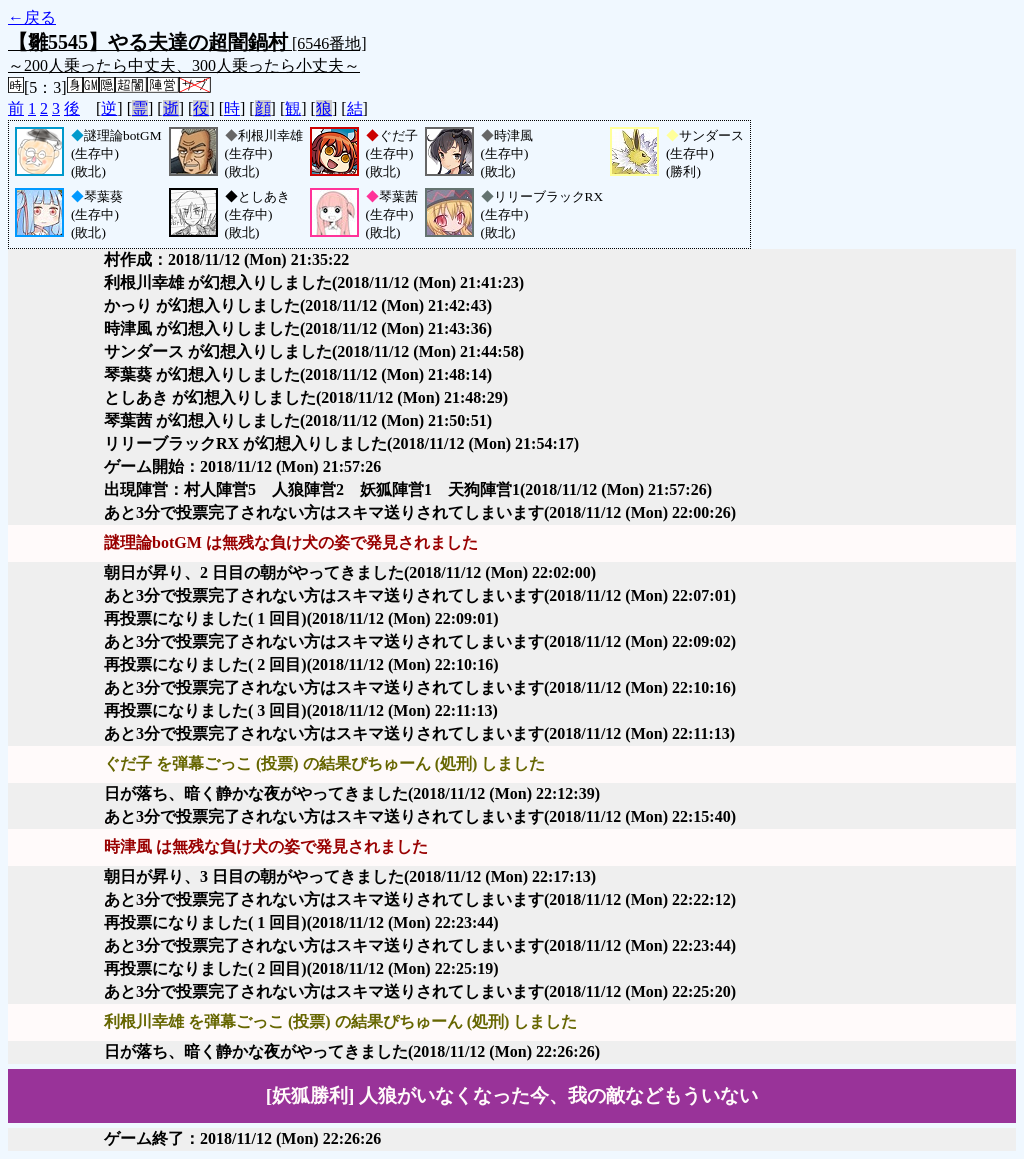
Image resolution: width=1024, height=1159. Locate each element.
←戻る (32, 17)
